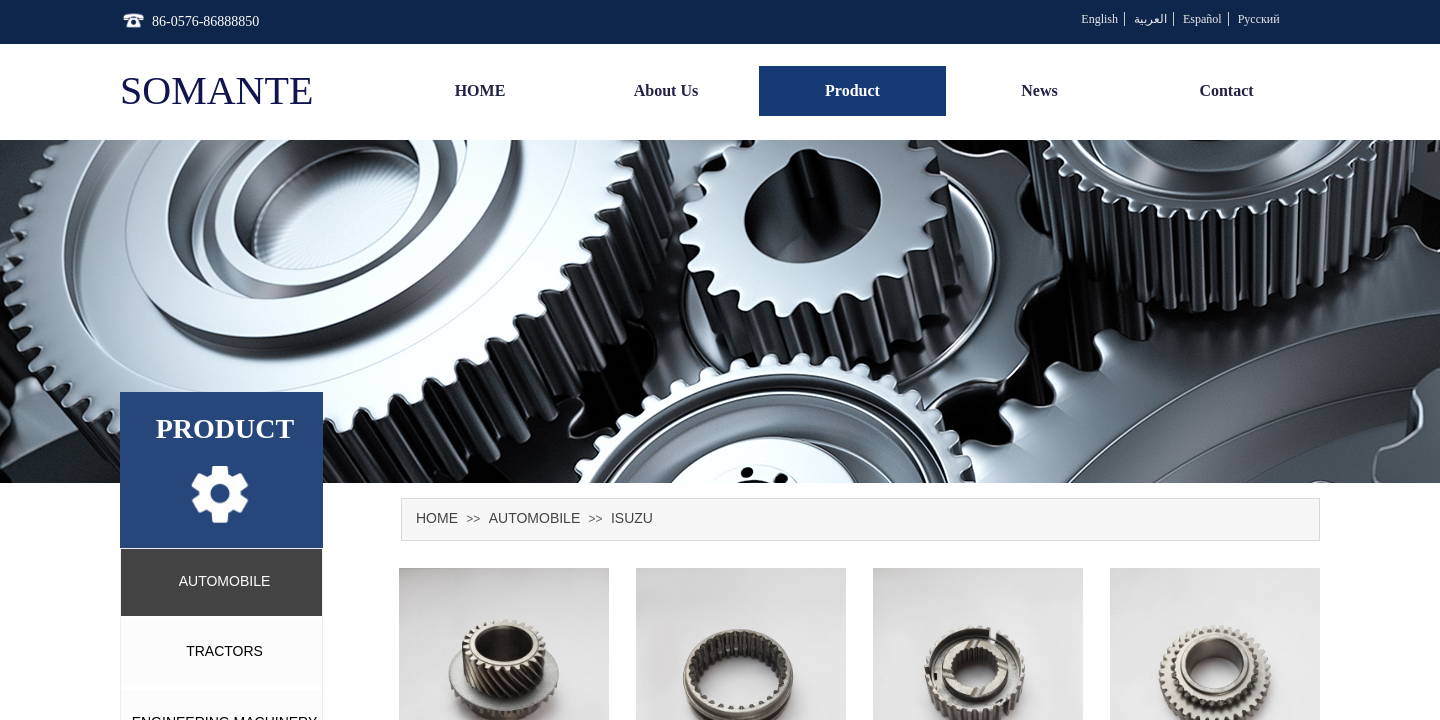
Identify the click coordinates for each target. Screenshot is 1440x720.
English (1099, 19)
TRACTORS (224, 651)
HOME (437, 518)
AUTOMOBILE (535, 518)
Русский (1259, 19)
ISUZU (632, 518)
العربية (1150, 19)
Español (1202, 19)
